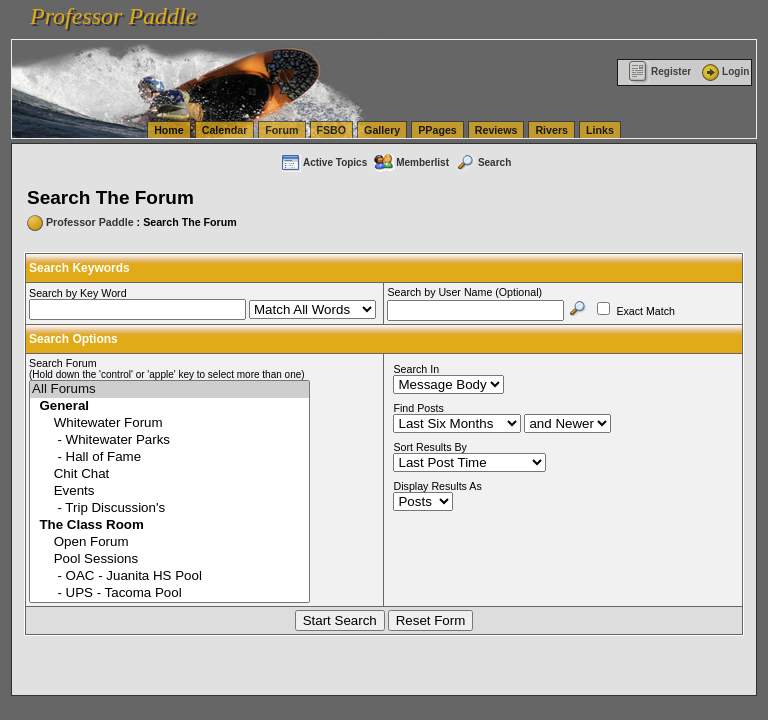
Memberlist (411, 162)
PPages (437, 130)
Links (600, 130)
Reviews (496, 130)
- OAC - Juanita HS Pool (169, 576)
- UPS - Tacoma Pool (169, 593)
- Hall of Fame (169, 457)
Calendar (225, 130)
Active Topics (323, 162)
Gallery (382, 130)
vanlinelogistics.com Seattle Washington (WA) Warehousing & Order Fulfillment (565, 10)
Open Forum (169, 542)
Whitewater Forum (169, 423)
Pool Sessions (169, 559)
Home (169, 130)
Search (483, 162)
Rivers (551, 130)
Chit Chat (169, 474)
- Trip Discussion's (169, 508)
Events (169, 491)
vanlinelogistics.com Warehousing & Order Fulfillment (460, 28)
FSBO (332, 130)
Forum (281, 130)
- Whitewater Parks (169, 440)
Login (724, 71)
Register (659, 71)
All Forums (169, 389)
